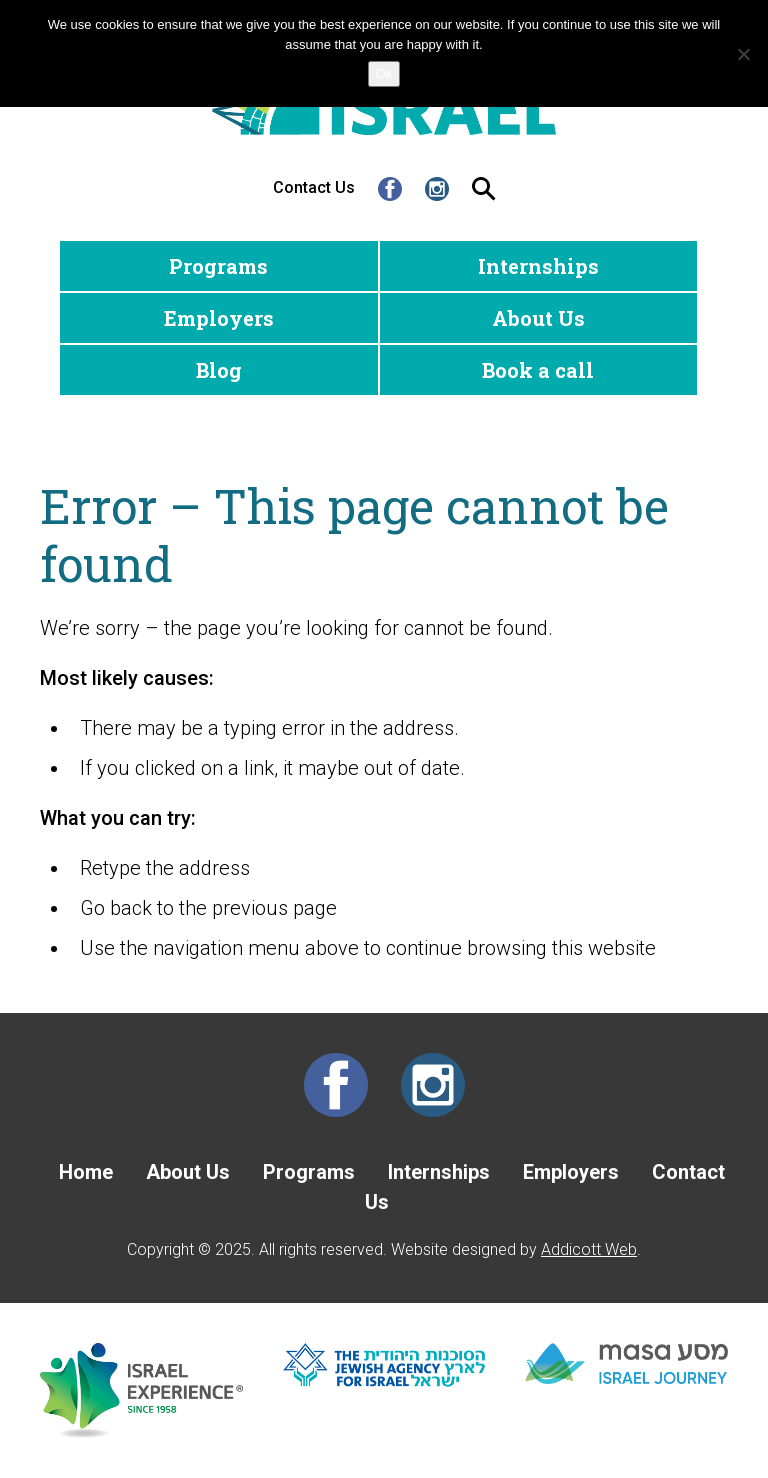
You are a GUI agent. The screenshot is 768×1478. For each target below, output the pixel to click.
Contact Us (314, 187)
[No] (743, 54)
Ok (384, 73)
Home (86, 1172)
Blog (219, 370)
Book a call (538, 370)
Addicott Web (589, 1249)
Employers (219, 318)
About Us (538, 318)
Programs (218, 266)
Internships (538, 266)
